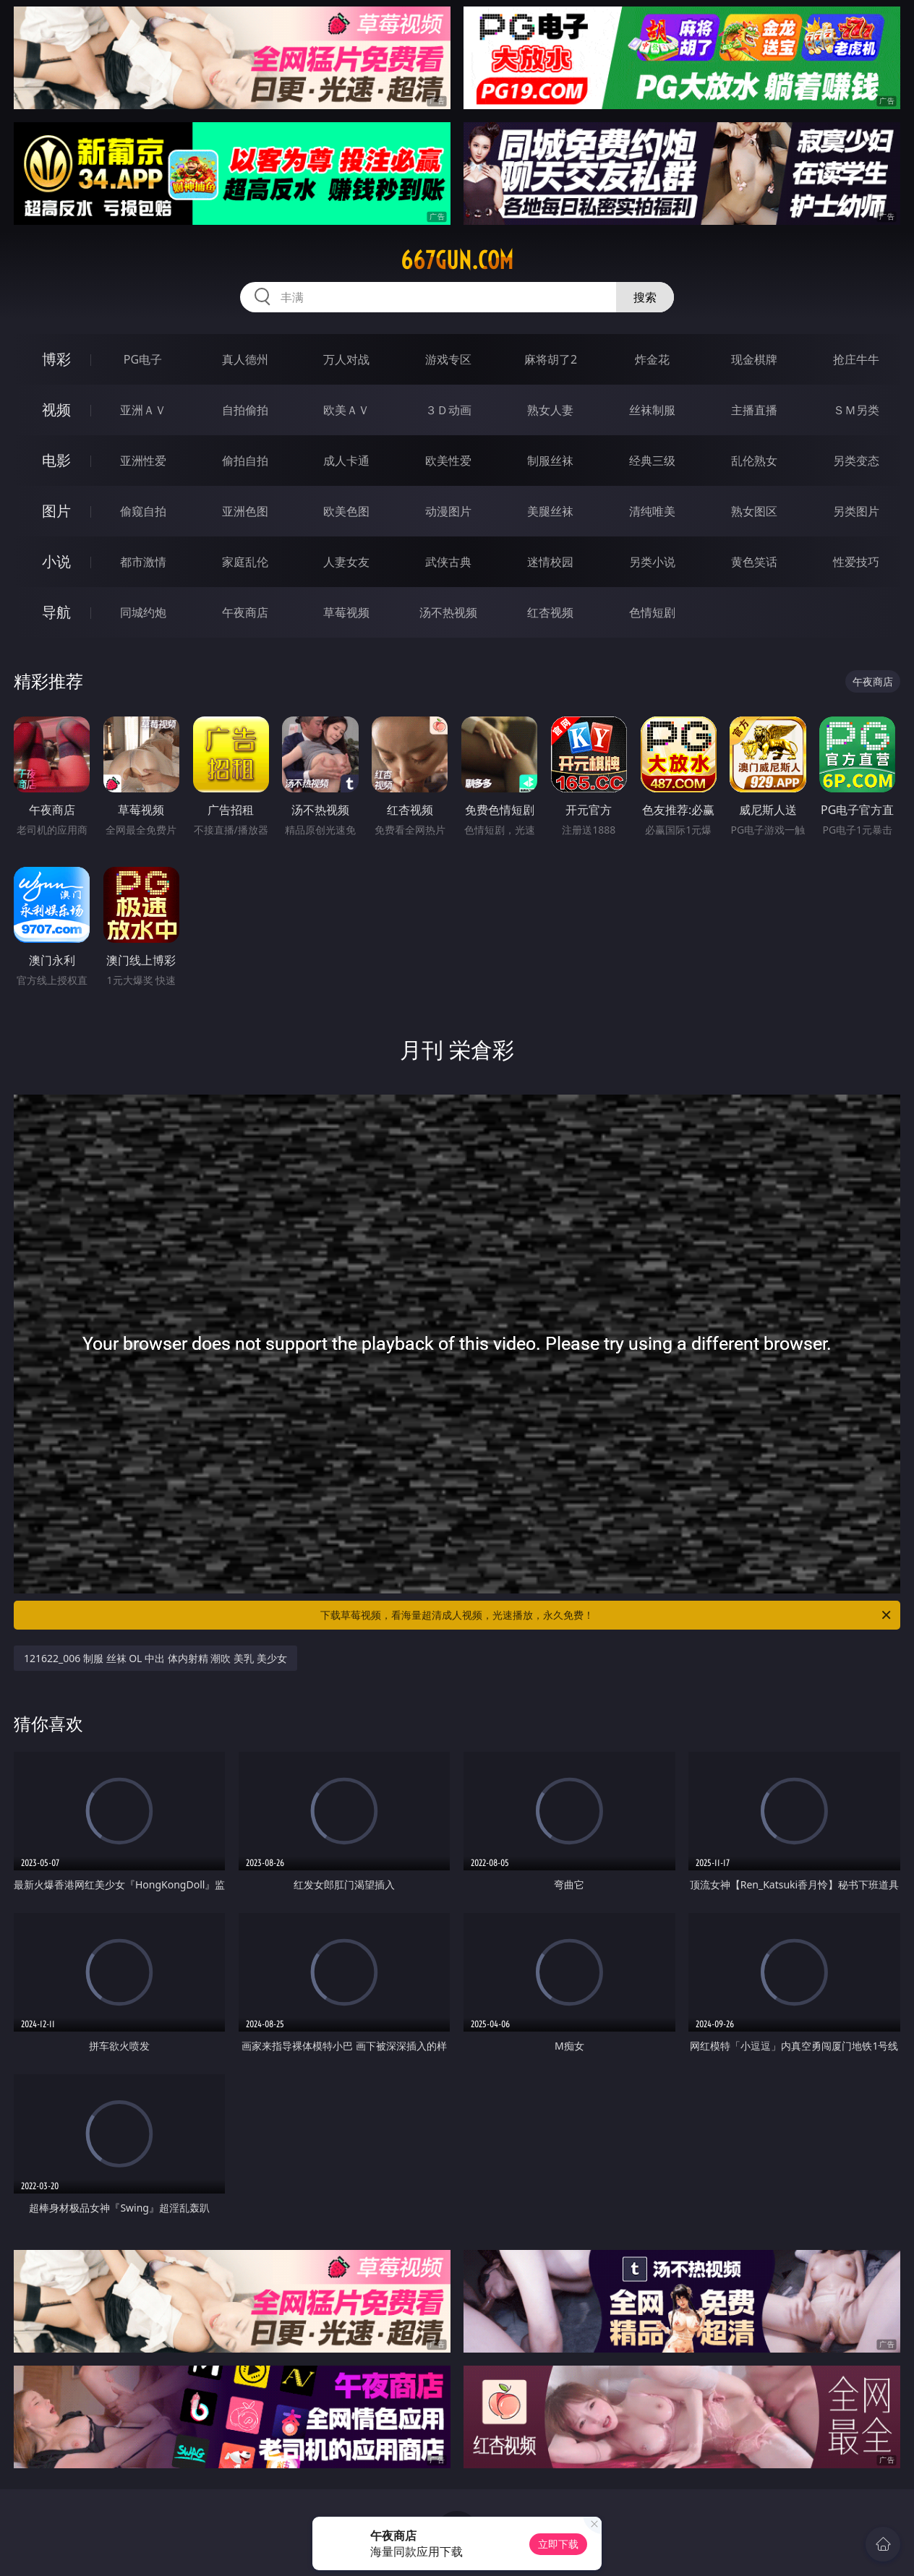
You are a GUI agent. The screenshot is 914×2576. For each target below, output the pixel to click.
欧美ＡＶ (346, 410)
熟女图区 (754, 511)
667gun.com (457, 260)
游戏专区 (448, 359)
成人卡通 (346, 460)
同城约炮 (143, 612)
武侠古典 (448, 562)
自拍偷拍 (245, 410)
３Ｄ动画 (448, 410)
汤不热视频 (448, 612)
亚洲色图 (245, 511)
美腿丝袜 (550, 511)
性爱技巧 (856, 562)
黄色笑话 (754, 562)
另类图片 (856, 511)
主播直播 (754, 410)
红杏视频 (550, 612)
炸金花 (652, 359)
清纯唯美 (652, 511)
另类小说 (652, 562)
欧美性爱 (448, 460)
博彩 (56, 359)
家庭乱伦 (245, 562)
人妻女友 (346, 562)
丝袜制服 (652, 410)
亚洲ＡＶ (143, 410)
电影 (56, 460)
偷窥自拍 (143, 511)
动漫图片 (448, 511)
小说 (56, 561)
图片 (56, 511)
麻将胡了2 (550, 359)
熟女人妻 (550, 410)
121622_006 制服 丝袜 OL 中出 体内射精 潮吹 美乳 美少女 (155, 1658)
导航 (56, 612)
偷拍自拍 (245, 460)
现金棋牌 (754, 359)
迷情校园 (550, 562)
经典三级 (652, 460)
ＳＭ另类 (856, 410)
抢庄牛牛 (856, 359)
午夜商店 (245, 612)
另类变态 (856, 460)
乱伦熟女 (754, 460)
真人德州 (245, 359)
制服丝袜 (550, 460)
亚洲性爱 (143, 460)
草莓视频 (346, 612)
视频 (56, 409)
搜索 (645, 297)
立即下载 (558, 2544)
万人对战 (346, 359)
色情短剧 (652, 612)
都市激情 (143, 562)
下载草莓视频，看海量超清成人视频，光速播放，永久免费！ (606, 1615)
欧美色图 (346, 511)
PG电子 (143, 359)
